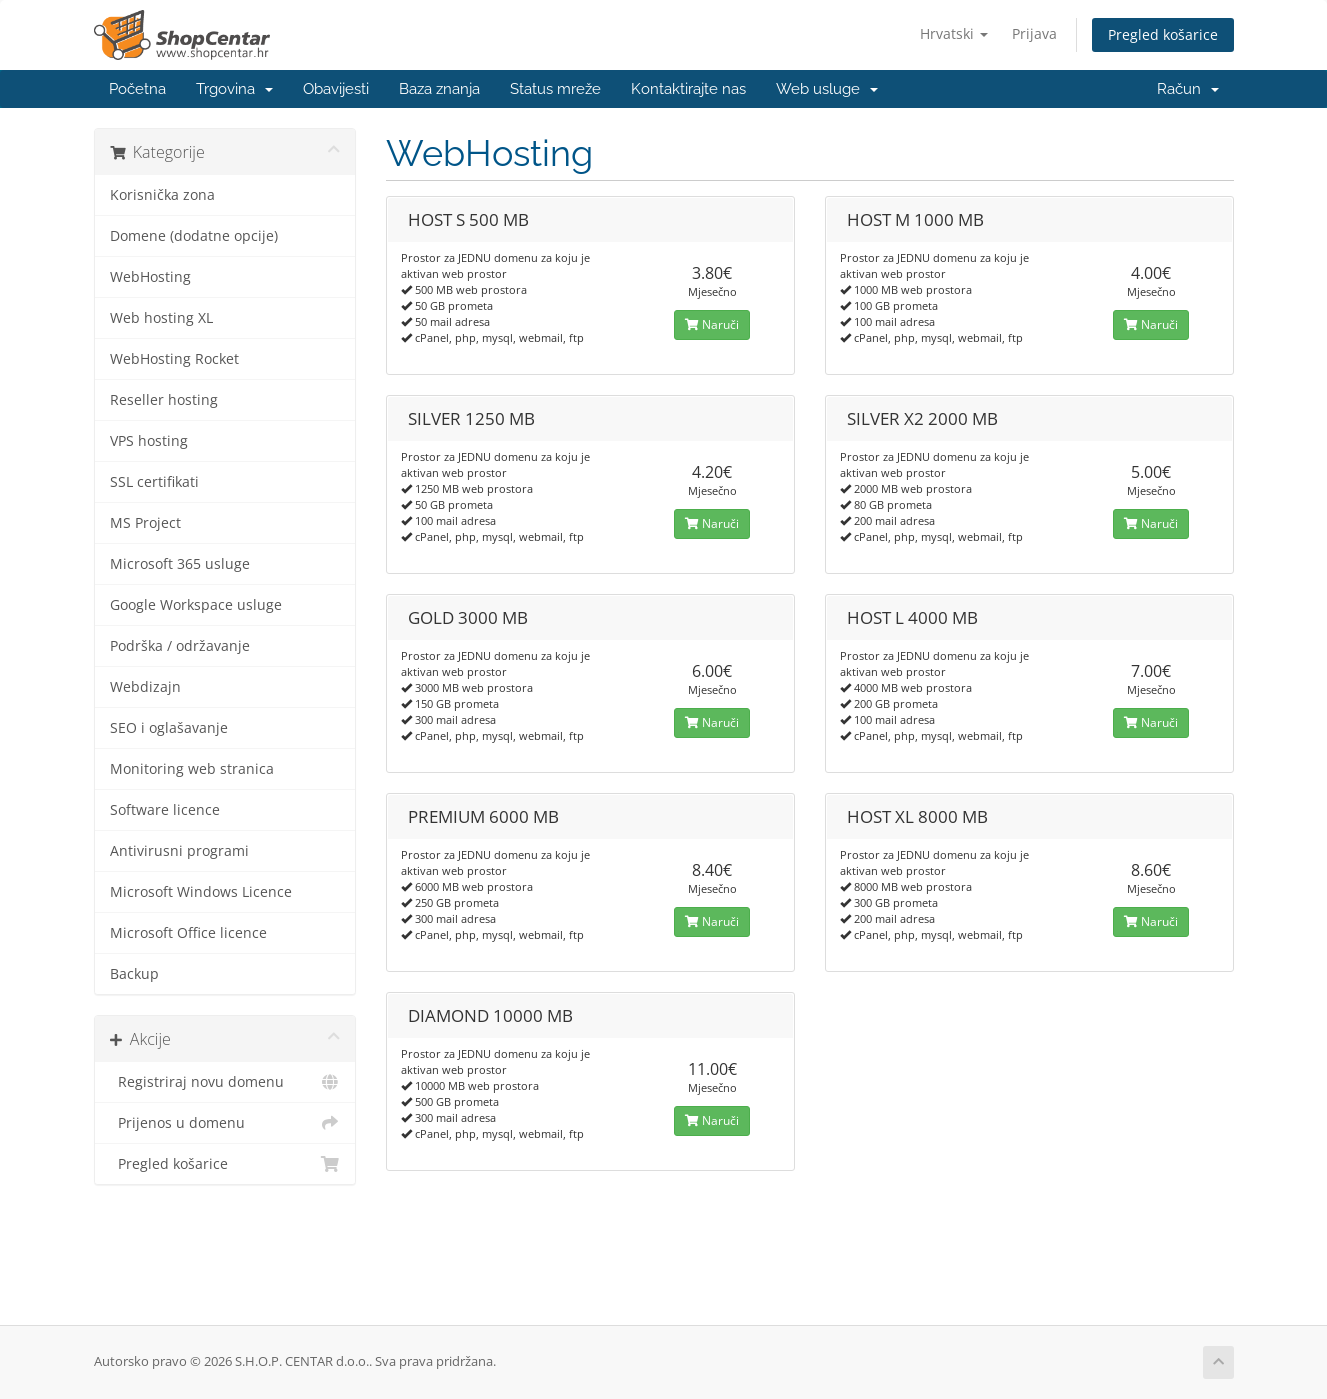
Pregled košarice (1163, 34)
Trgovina (234, 89)
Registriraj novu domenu (225, 1082)
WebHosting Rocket (174, 359)
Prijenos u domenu (225, 1123)
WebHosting (150, 277)
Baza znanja (439, 89)
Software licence (165, 810)
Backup (134, 974)
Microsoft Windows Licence (201, 892)
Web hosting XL (161, 318)
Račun (1188, 89)
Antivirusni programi (179, 851)
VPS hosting (149, 441)
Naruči (712, 324)
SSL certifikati (154, 482)
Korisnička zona (162, 195)
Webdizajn (145, 687)
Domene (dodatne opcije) (194, 236)
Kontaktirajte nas (688, 89)
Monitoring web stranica (192, 769)
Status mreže (555, 89)
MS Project (145, 523)
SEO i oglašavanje (169, 728)
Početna (137, 89)
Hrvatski (954, 33)
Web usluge (827, 89)
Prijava (1034, 33)
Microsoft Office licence (188, 933)
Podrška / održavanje (180, 646)
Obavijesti (336, 89)
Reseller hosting (164, 400)
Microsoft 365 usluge (180, 564)
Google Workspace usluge (196, 605)
